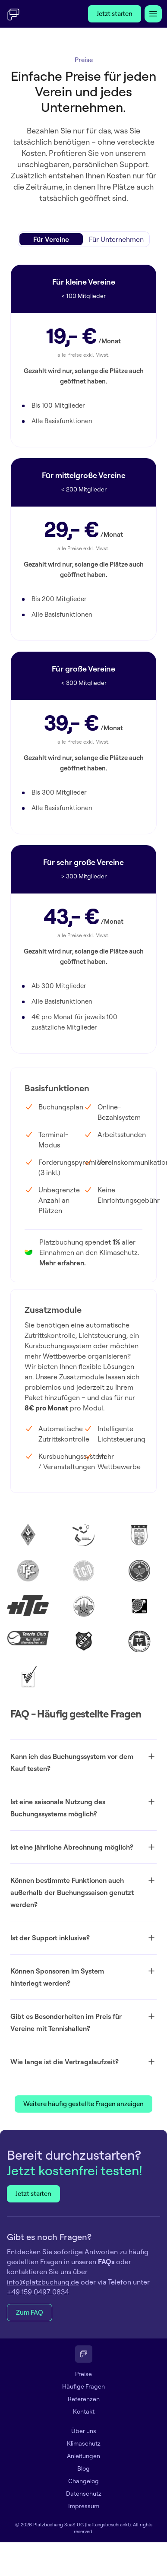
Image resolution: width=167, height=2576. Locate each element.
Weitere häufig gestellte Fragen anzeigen (83, 2104)
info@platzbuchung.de (43, 2282)
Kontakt (84, 2411)
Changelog (83, 2481)
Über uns (83, 2431)
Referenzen (84, 2399)
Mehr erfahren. (62, 1262)
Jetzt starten (114, 14)
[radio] (51, 239)
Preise (83, 2374)
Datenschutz (83, 2493)
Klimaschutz (84, 2443)
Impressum (83, 2506)
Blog (83, 2468)
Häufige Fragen (83, 2386)
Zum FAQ (29, 2312)
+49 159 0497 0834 (38, 2292)
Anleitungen (83, 2456)
